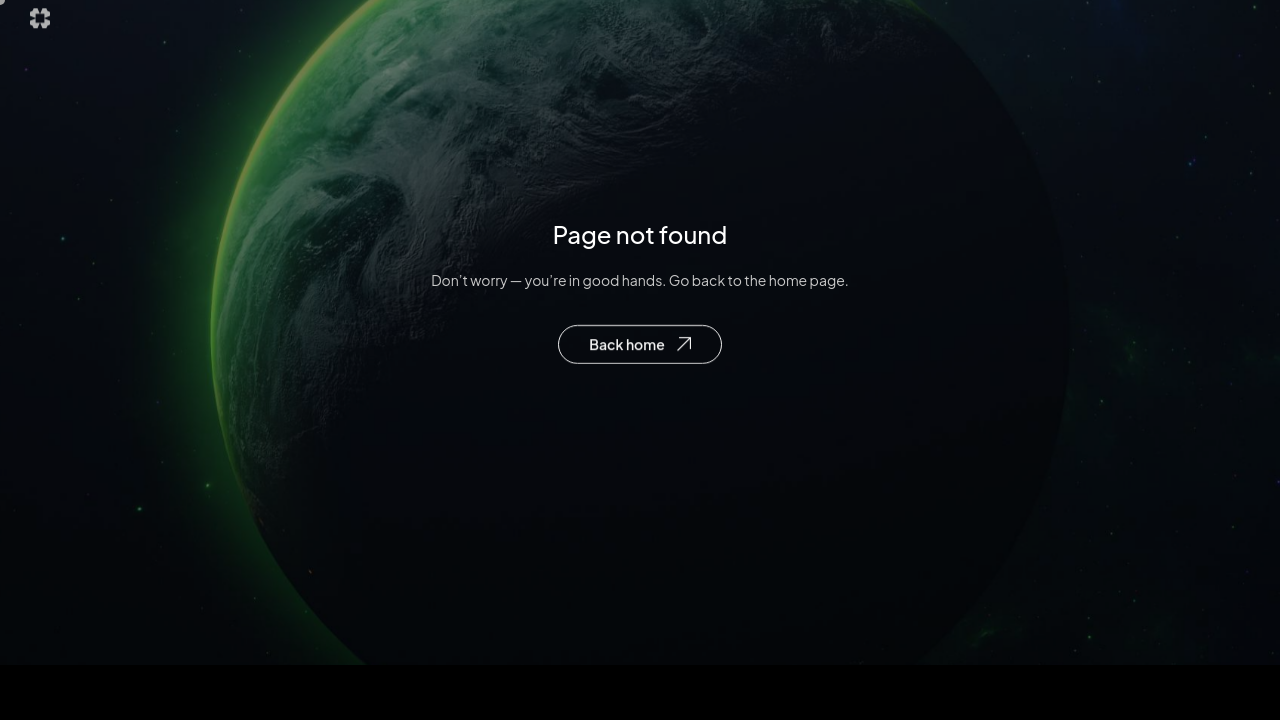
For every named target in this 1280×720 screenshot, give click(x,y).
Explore (605, 26)
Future (693, 26)
